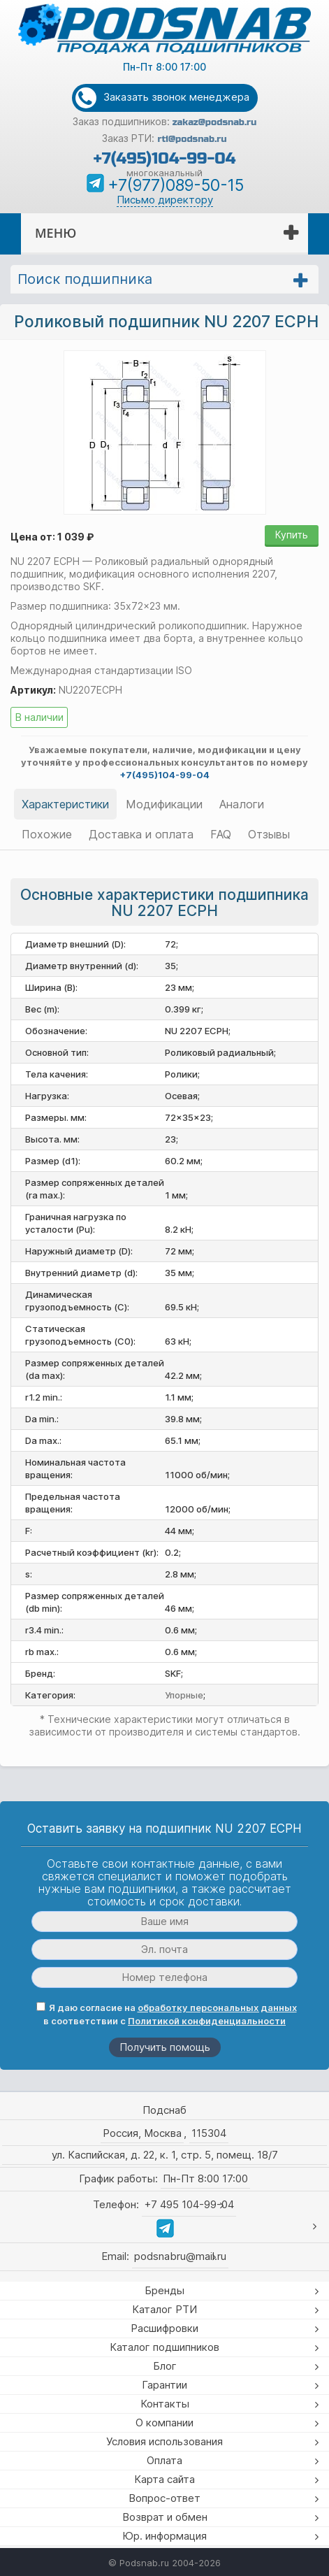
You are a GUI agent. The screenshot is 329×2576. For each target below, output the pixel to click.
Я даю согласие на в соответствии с (166, 2014)
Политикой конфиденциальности (207, 2020)
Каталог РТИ (164, 2309)
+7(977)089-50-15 (176, 185)
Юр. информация (164, 2535)
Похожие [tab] (47, 834)
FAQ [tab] (220, 834)
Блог (165, 2366)
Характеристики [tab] (65, 804)
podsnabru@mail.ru (180, 2256)
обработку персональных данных (217, 2007)
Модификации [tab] (164, 804)
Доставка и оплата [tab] (141, 834)
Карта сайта (164, 2479)
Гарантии (164, 2384)
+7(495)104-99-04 (164, 158)
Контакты (164, 2403)
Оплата (164, 2460)
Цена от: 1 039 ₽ (52, 537)
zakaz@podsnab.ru (215, 122)
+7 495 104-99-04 (189, 2204)
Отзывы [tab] (269, 834)
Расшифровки (164, 2328)
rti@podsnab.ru (191, 139)
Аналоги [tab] (241, 804)
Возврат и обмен (164, 2517)
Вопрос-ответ (164, 2498)
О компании (164, 2422)
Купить (291, 535)
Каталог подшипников (164, 2347)
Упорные (184, 1695)
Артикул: (33, 690)
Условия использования (164, 2441)
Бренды (164, 2290)
